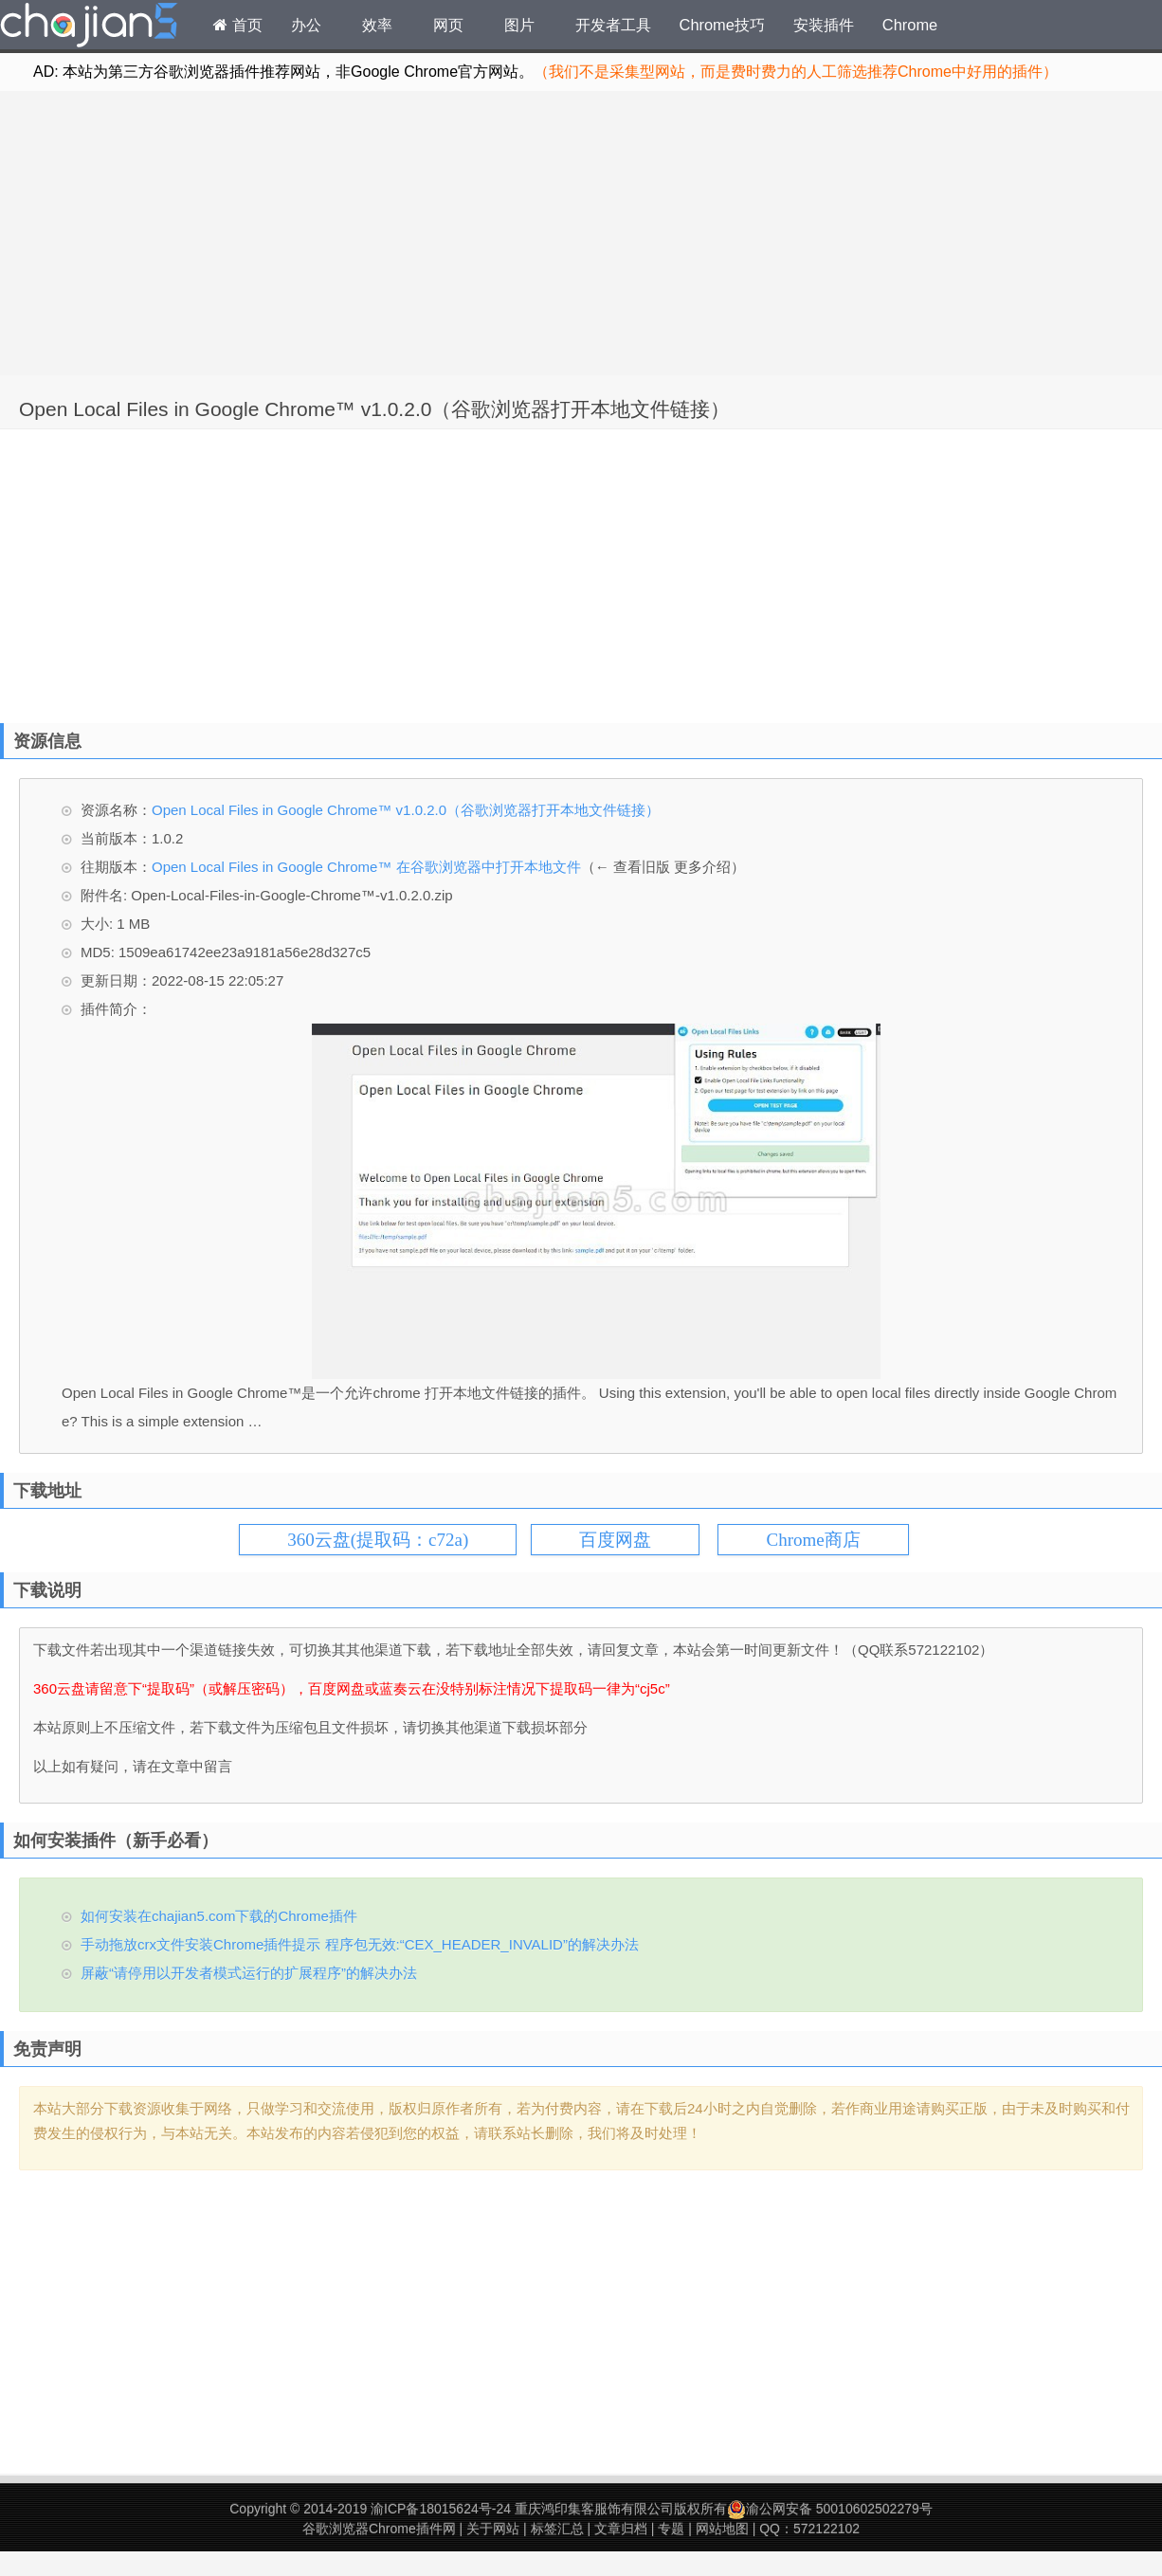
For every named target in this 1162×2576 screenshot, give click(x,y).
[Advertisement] (581, 233)
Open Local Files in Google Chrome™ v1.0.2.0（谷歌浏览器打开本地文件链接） (374, 409)
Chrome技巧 (722, 24)
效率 (377, 24)
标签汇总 (557, 2528)
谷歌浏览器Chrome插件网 (379, 2528)
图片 (519, 24)
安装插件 (823, 24)
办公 (306, 24)
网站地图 (722, 2528)
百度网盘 (615, 1540)
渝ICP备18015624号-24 (441, 2508)
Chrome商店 (813, 1540)
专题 (671, 2528)
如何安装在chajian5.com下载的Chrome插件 (219, 1916)
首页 (238, 24)
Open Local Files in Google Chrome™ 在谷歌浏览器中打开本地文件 (366, 867)
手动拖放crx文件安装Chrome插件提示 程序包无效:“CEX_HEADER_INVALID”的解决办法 (360, 1944)
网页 (448, 24)
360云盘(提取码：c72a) (377, 1540)
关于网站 (492, 2528)
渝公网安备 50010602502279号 (830, 2508)
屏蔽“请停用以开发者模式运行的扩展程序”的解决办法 (249, 1973)
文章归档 (620, 2528)
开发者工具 (613, 24)
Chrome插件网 (89, 27)
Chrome (909, 24)
